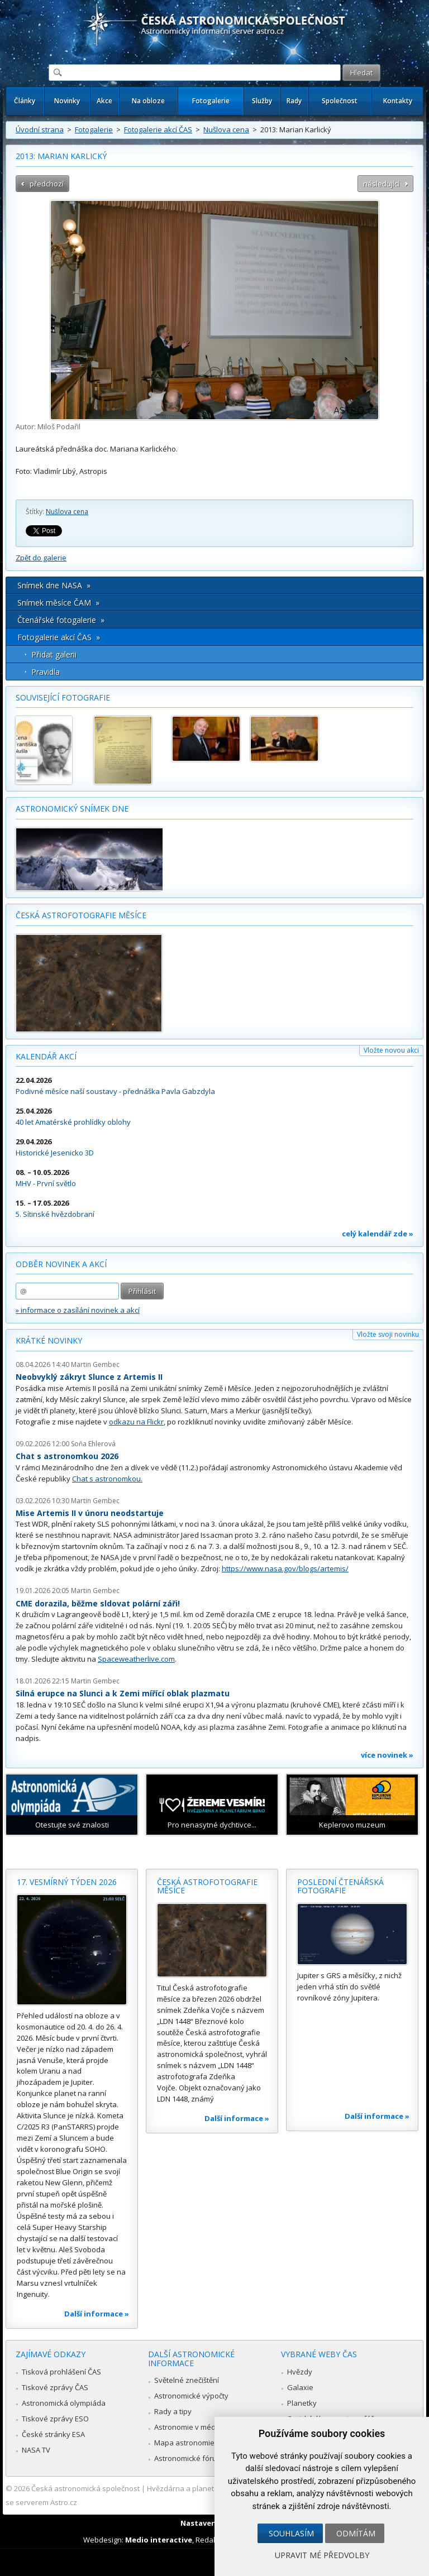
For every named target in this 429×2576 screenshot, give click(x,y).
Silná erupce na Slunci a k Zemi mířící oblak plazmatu (123, 1693)
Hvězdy (299, 2372)
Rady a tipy (173, 2411)
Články (24, 100)
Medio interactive (158, 2540)
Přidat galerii (54, 654)
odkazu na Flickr (136, 1422)
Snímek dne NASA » (53, 585)
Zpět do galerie (41, 558)
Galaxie (300, 2387)
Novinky (67, 100)
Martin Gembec (95, 1364)
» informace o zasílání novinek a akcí (78, 1310)
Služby (262, 100)
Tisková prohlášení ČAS (61, 2372)
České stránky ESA (53, 2434)
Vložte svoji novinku (388, 1334)
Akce (104, 100)
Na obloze (148, 100)
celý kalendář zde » (377, 1234)
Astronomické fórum (188, 2458)
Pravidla (45, 671)
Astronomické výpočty (191, 2396)
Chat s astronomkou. (107, 1479)
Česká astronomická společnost (85, 2488)
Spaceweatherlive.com (136, 1659)
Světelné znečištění (186, 2380)
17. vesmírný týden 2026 (67, 1882)
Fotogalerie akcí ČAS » (58, 637)
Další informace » (96, 2314)
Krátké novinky (49, 1340)
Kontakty (397, 100)
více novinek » (387, 1755)
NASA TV (36, 2450)
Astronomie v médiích (190, 2427)
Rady (294, 100)
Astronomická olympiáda (64, 2403)
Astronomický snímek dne (72, 808)
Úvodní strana (40, 129)
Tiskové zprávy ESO (55, 2419)
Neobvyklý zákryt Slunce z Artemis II (89, 1376)
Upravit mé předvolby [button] (322, 2555)
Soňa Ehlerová (93, 1443)
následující (381, 184)
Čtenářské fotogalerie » (60, 620)
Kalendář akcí (46, 1056)
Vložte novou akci (391, 1050)
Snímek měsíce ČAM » (58, 602)
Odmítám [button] (355, 2533)
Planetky (302, 2403)
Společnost (340, 100)
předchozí (47, 184)
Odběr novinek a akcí (61, 1264)
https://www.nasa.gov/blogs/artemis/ (285, 1568)
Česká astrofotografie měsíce (81, 915)
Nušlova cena (226, 129)
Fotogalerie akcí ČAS (158, 129)
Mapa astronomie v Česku (198, 2443)
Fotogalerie (211, 100)
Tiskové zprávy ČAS (55, 2387)
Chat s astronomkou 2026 (67, 1456)
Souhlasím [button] (291, 2533)
